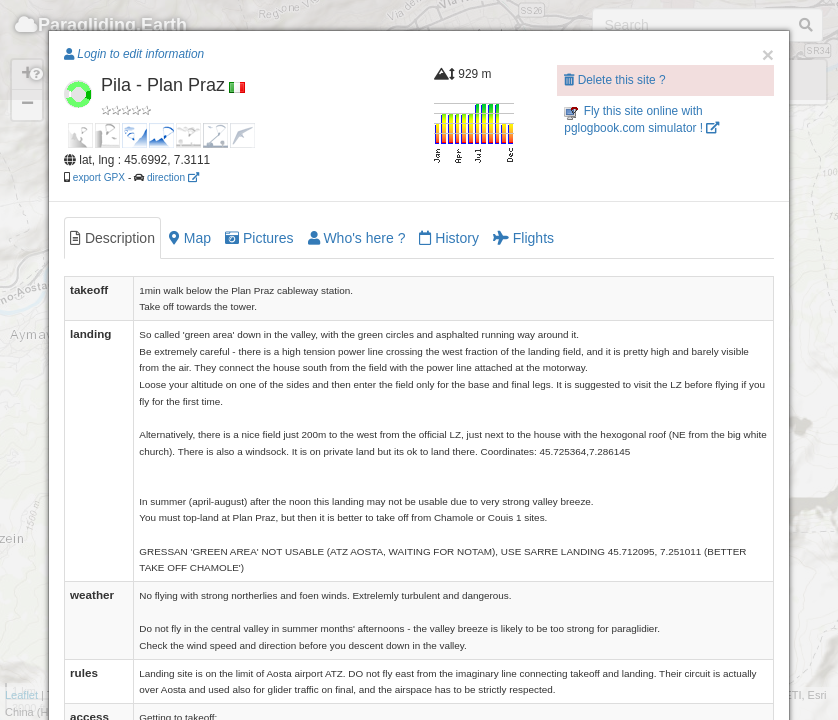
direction (173, 177)
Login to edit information (134, 54)
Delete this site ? (614, 80)
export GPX (99, 177)
